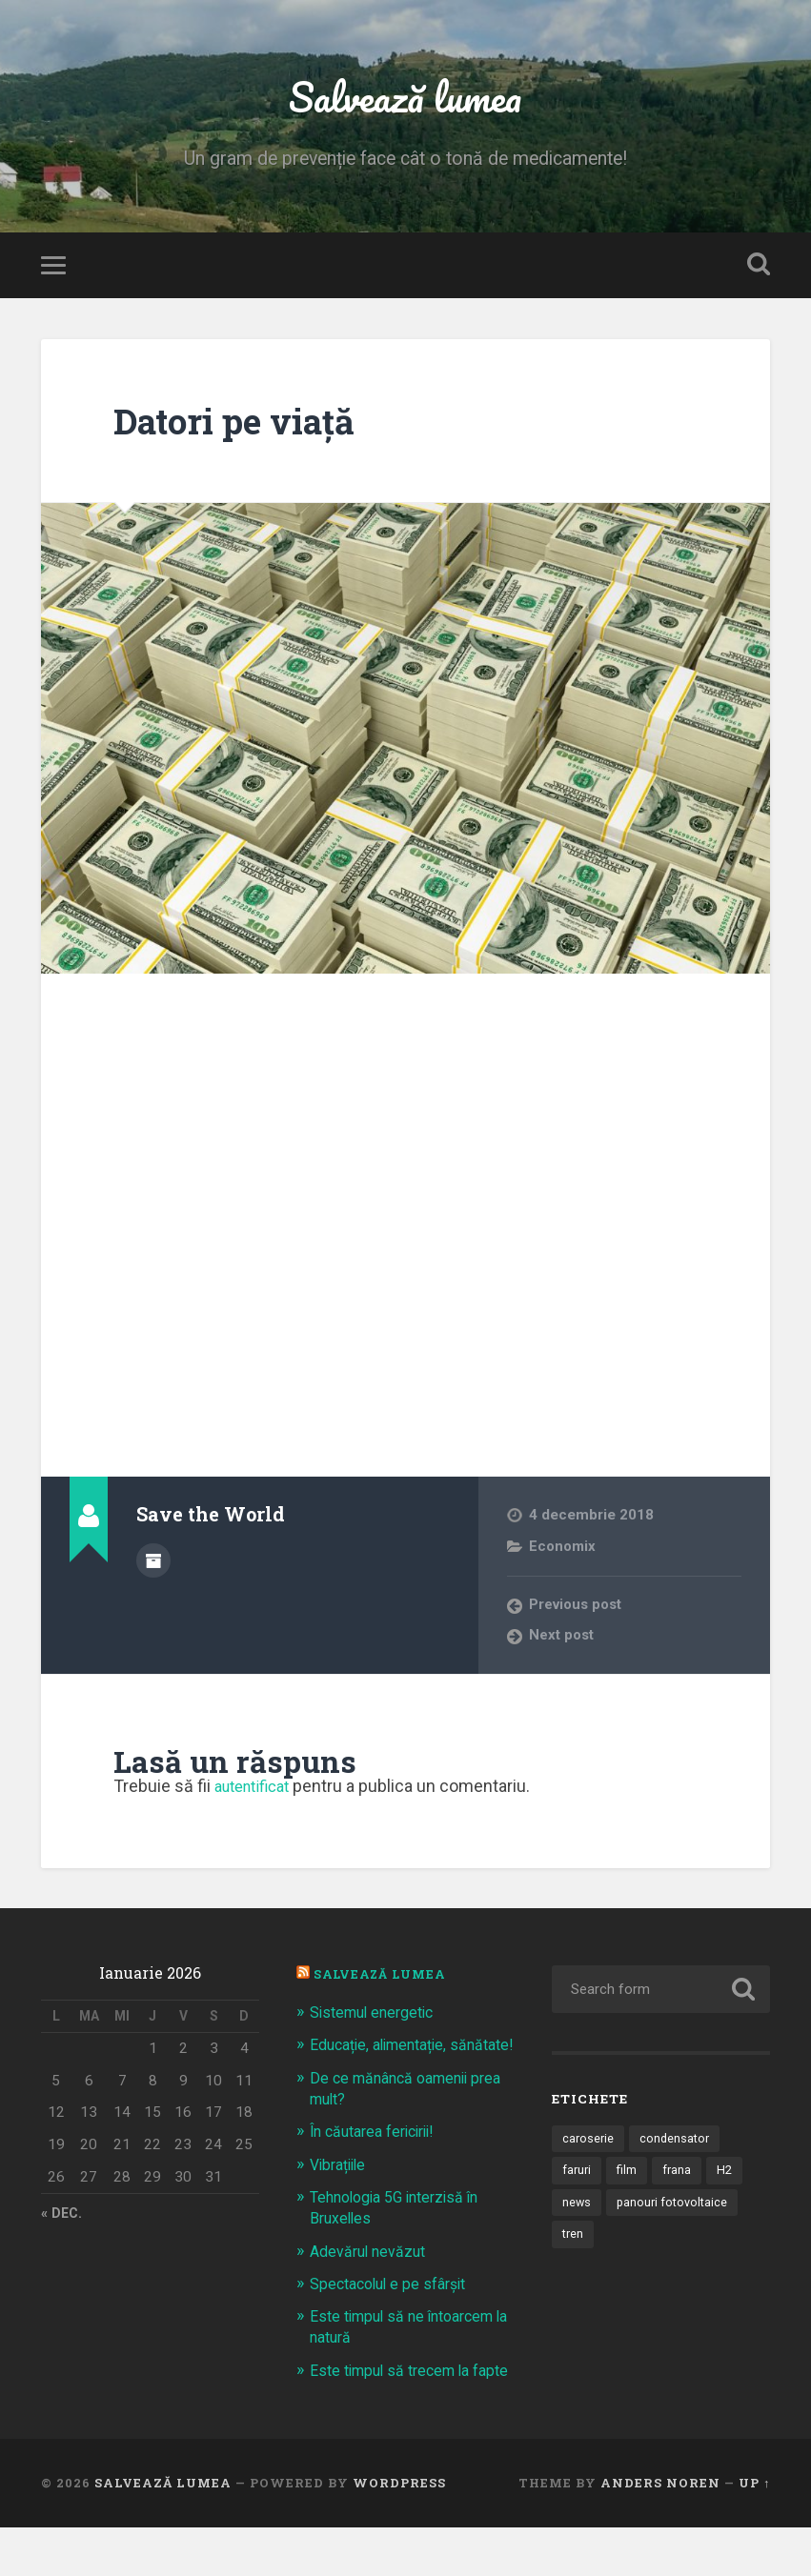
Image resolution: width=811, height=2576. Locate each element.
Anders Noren (660, 2531)
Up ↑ (754, 2531)
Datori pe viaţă (247, 428)
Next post (562, 1643)
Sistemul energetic (377, 2019)
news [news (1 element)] (577, 2212)
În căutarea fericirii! (379, 2159)
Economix (563, 1553)
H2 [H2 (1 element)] (728, 2179)
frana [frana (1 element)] (680, 2179)
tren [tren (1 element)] (573, 2245)
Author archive (153, 1567)
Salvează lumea (405, 100)
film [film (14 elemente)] (628, 2179)
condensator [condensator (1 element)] (677, 2146)
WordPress (399, 2531)
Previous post (577, 1612)
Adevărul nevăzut (371, 2278)
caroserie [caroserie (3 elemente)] (589, 2146)
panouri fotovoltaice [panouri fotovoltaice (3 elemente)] (675, 2212)
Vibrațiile (341, 2192)
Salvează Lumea (385, 1981)
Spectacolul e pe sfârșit (394, 2311)
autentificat (257, 1793)
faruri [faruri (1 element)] (577, 2179)
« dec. (63, 2222)
